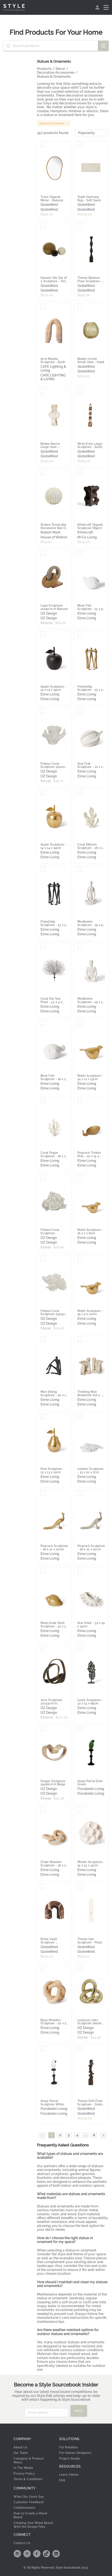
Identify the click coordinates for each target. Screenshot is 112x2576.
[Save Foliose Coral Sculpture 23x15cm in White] (43, 1259)
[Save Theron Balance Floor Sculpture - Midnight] (79, 226)
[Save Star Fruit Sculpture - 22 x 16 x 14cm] (79, 712)
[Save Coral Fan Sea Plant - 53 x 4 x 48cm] (43, 947)
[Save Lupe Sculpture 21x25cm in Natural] (43, 553)
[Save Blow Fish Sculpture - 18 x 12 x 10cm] (43, 1024)
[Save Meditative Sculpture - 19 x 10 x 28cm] (79, 947)
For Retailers (68, 2447)
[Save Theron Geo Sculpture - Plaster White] (79, 1887)
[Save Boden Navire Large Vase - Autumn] (43, 392)
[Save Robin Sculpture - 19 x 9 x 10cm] (79, 1259)
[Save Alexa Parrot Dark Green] (79, 1729)
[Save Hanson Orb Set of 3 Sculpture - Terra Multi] (43, 226)
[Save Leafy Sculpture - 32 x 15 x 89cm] (79, 1648)
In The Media (23, 2468)
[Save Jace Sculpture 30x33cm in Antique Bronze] (43, 1648)
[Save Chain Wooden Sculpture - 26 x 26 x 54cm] (43, 1810)
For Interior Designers (75, 2452)
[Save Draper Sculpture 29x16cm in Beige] (43, 1729)
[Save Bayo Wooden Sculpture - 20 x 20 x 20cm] (43, 1968)
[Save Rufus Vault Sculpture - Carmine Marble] (43, 1887)
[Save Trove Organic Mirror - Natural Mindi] (43, 145)
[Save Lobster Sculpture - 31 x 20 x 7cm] (79, 1417)
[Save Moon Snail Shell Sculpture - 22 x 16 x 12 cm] (43, 1571)
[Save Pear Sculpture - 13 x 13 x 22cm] (43, 1417)
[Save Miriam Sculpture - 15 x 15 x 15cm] (79, 1810)
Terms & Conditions (28, 2479)
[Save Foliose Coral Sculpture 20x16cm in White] (43, 1178)
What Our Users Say (29, 2496)
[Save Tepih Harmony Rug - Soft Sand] (79, 145)
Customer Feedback (29, 2502)
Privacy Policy (24, 2473)
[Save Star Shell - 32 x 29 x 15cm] (79, 1571)
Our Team (21, 2452)
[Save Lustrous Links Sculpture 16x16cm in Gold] (79, 1968)
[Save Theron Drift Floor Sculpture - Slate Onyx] (79, 2049)
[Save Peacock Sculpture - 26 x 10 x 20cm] (43, 1494)
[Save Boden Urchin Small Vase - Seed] (79, 307)
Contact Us (22, 2543)
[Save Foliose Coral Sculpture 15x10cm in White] (43, 712)
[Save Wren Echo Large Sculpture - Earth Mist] (79, 392)
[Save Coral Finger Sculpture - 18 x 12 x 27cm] (43, 1101)
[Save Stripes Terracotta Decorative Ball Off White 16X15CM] (43, 472)
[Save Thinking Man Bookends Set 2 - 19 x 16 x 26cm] (79, 1340)
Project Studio (69, 2458)
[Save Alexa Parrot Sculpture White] (43, 2049)
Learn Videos (69, 2474)
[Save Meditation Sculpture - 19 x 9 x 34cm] (79, 869)
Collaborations (24, 2507)
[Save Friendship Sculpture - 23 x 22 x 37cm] (79, 634)
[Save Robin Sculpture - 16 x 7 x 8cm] (79, 1178)
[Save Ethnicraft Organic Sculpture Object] (79, 472)
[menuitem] (98, 7)
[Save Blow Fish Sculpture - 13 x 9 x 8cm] (79, 553)
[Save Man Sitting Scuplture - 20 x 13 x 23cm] (43, 1340)
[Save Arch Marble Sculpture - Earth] (43, 307)
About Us (20, 2447)
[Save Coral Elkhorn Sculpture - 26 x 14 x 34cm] (79, 792)
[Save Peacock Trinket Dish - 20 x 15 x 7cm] (79, 1101)
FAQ (62, 2480)
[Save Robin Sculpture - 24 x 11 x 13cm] (79, 1024)
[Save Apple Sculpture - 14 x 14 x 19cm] (43, 634)
